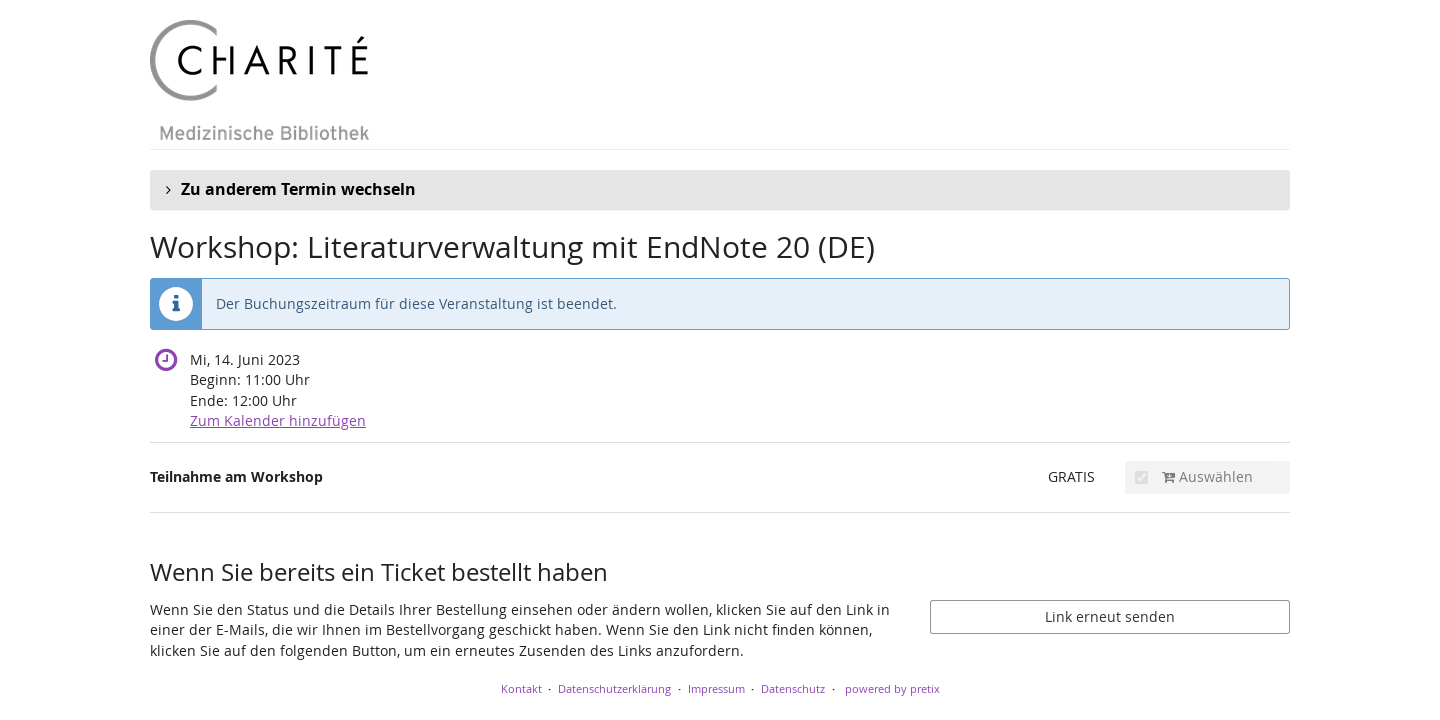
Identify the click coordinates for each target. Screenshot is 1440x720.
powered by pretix (892, 688)
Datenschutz (793, 688)
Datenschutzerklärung (614, 688)
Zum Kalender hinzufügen (278, 420)
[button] (720, 190)
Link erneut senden (1110, 616)
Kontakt (521, 688)
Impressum (716, 688)
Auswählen (1194, 476)
